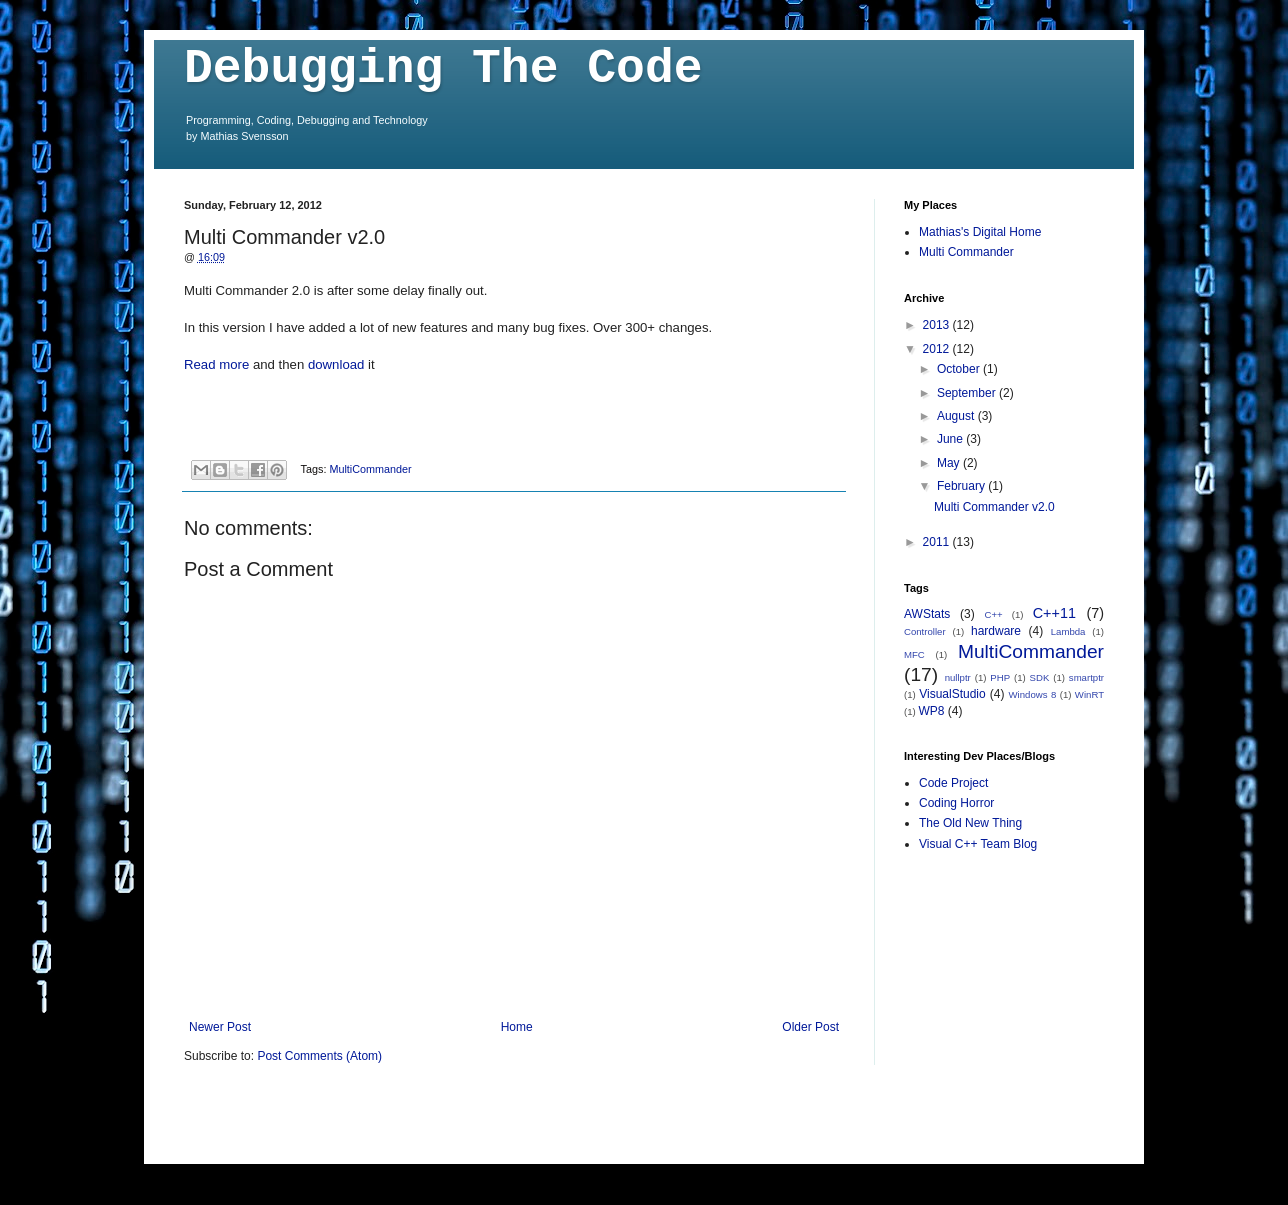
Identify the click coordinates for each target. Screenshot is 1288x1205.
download (336, 364)
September (968, 393)
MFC (914, 654)
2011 (938, 542)
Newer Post (220, 1027)
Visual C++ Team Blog (978, 844)
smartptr (1086, 677)
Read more (216, 364)
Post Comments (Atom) (319, 1056)
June (951, 439)
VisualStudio (952, 694)
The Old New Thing (970, 823)
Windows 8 (1033, 694)
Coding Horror (956, 803)
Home (517, 1027)
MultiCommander (370, 469)
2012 (938, 349)
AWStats (927, 614)
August (957, 416)
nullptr (958, 677)
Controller (925, 631)
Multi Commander (966, 252)
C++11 (1054, 613)
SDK (1040, 677)
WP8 (931, 711)
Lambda (1068, 631)
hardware (996, 631)
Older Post (810, 1027)
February (962, 486)
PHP (1000, 677)
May (950, 463)
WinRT (1089, 694)
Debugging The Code (443, 69)
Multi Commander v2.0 (994, 507)
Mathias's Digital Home (980, 232)
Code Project (953, 783)
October (960, 369)
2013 (938, 325)
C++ (994, 614)
